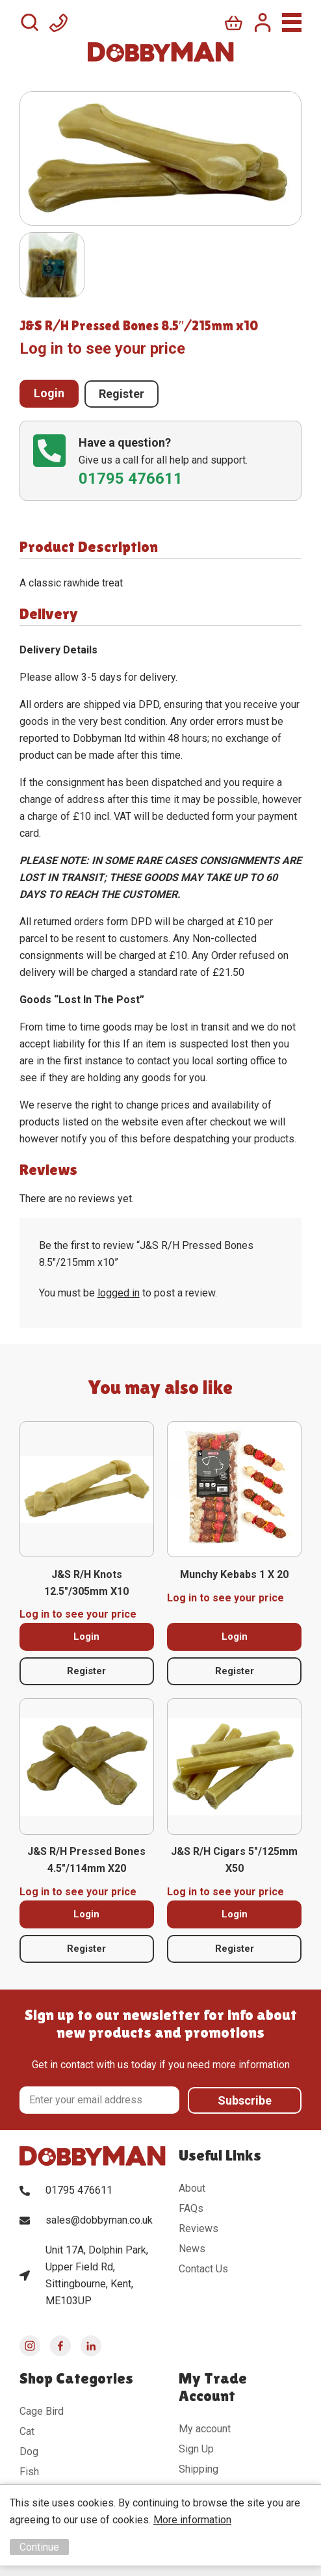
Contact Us (203, 2268)
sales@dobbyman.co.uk (99, 2219)
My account (205, 2428)
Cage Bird (41, 2410)
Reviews (198, 2228)
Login (49, 393)
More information (192, 2520)
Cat (26, 2431)
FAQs (191, 2207)
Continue (39, 2547)
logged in (118, 1293)
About (192, 2187)
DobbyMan (161, 52)
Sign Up (196, 2448)
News (192, 2248)
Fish (29, 2471)
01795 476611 (78, 2189)
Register (122, 393)
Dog (28, 2451)
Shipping (198, 2468)
